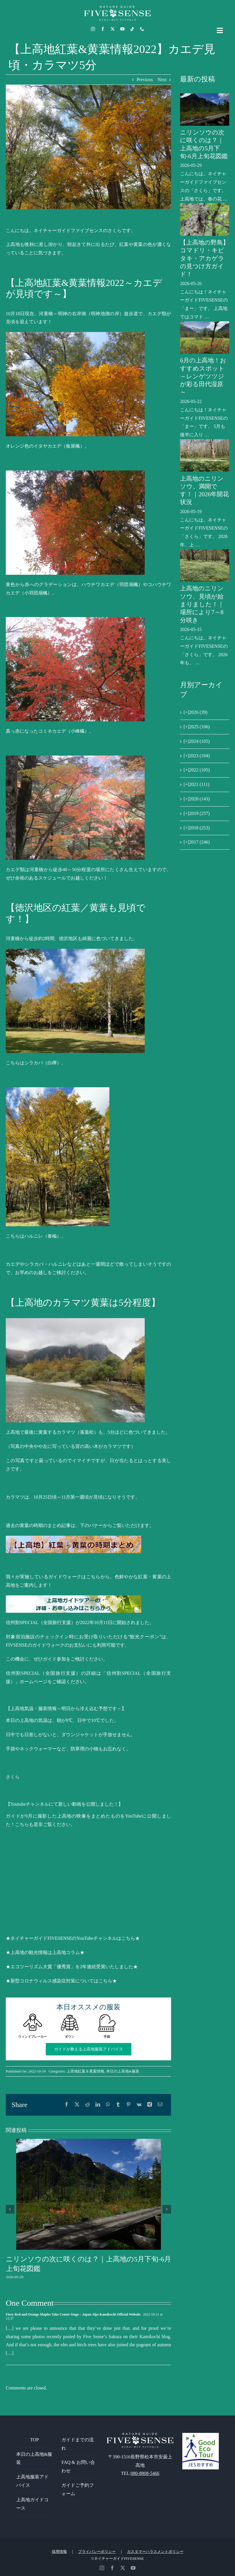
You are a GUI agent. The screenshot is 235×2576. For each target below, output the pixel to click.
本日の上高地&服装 (122, 2071)
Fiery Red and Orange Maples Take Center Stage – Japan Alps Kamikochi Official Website (73, 2314)
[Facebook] (66, 2105)
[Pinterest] (128, 2105)
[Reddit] (87, 2105)
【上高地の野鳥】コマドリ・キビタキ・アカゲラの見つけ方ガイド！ (204, 258)
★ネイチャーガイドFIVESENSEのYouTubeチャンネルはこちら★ (73, 1938)
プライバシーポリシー (97, 2551)
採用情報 (59, 2551)
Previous (145, 79)
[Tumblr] (118, 2105)
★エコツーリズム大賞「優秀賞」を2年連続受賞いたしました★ (72, 1966)
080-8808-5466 (145, 2473)
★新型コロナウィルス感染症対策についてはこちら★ (61, 1980)
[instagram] (93, 29)
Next (161, 79)
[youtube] (122, 29)
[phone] (142, 29)
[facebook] (103, 29)
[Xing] (149, 2105)
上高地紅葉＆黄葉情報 (85, 2071)
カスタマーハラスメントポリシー (155, 2551)
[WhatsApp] (108, 2105)
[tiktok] (132, 29)
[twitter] (113, 29)
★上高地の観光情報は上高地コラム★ (45, 1952)
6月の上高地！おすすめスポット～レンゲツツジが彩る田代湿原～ (203, 376)
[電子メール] (160, 2105)
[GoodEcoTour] (200, 2435)
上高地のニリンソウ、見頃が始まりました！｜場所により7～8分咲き (202, 604)
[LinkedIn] (98, 2105)
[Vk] (139, 2105)
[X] (77, 2105)
